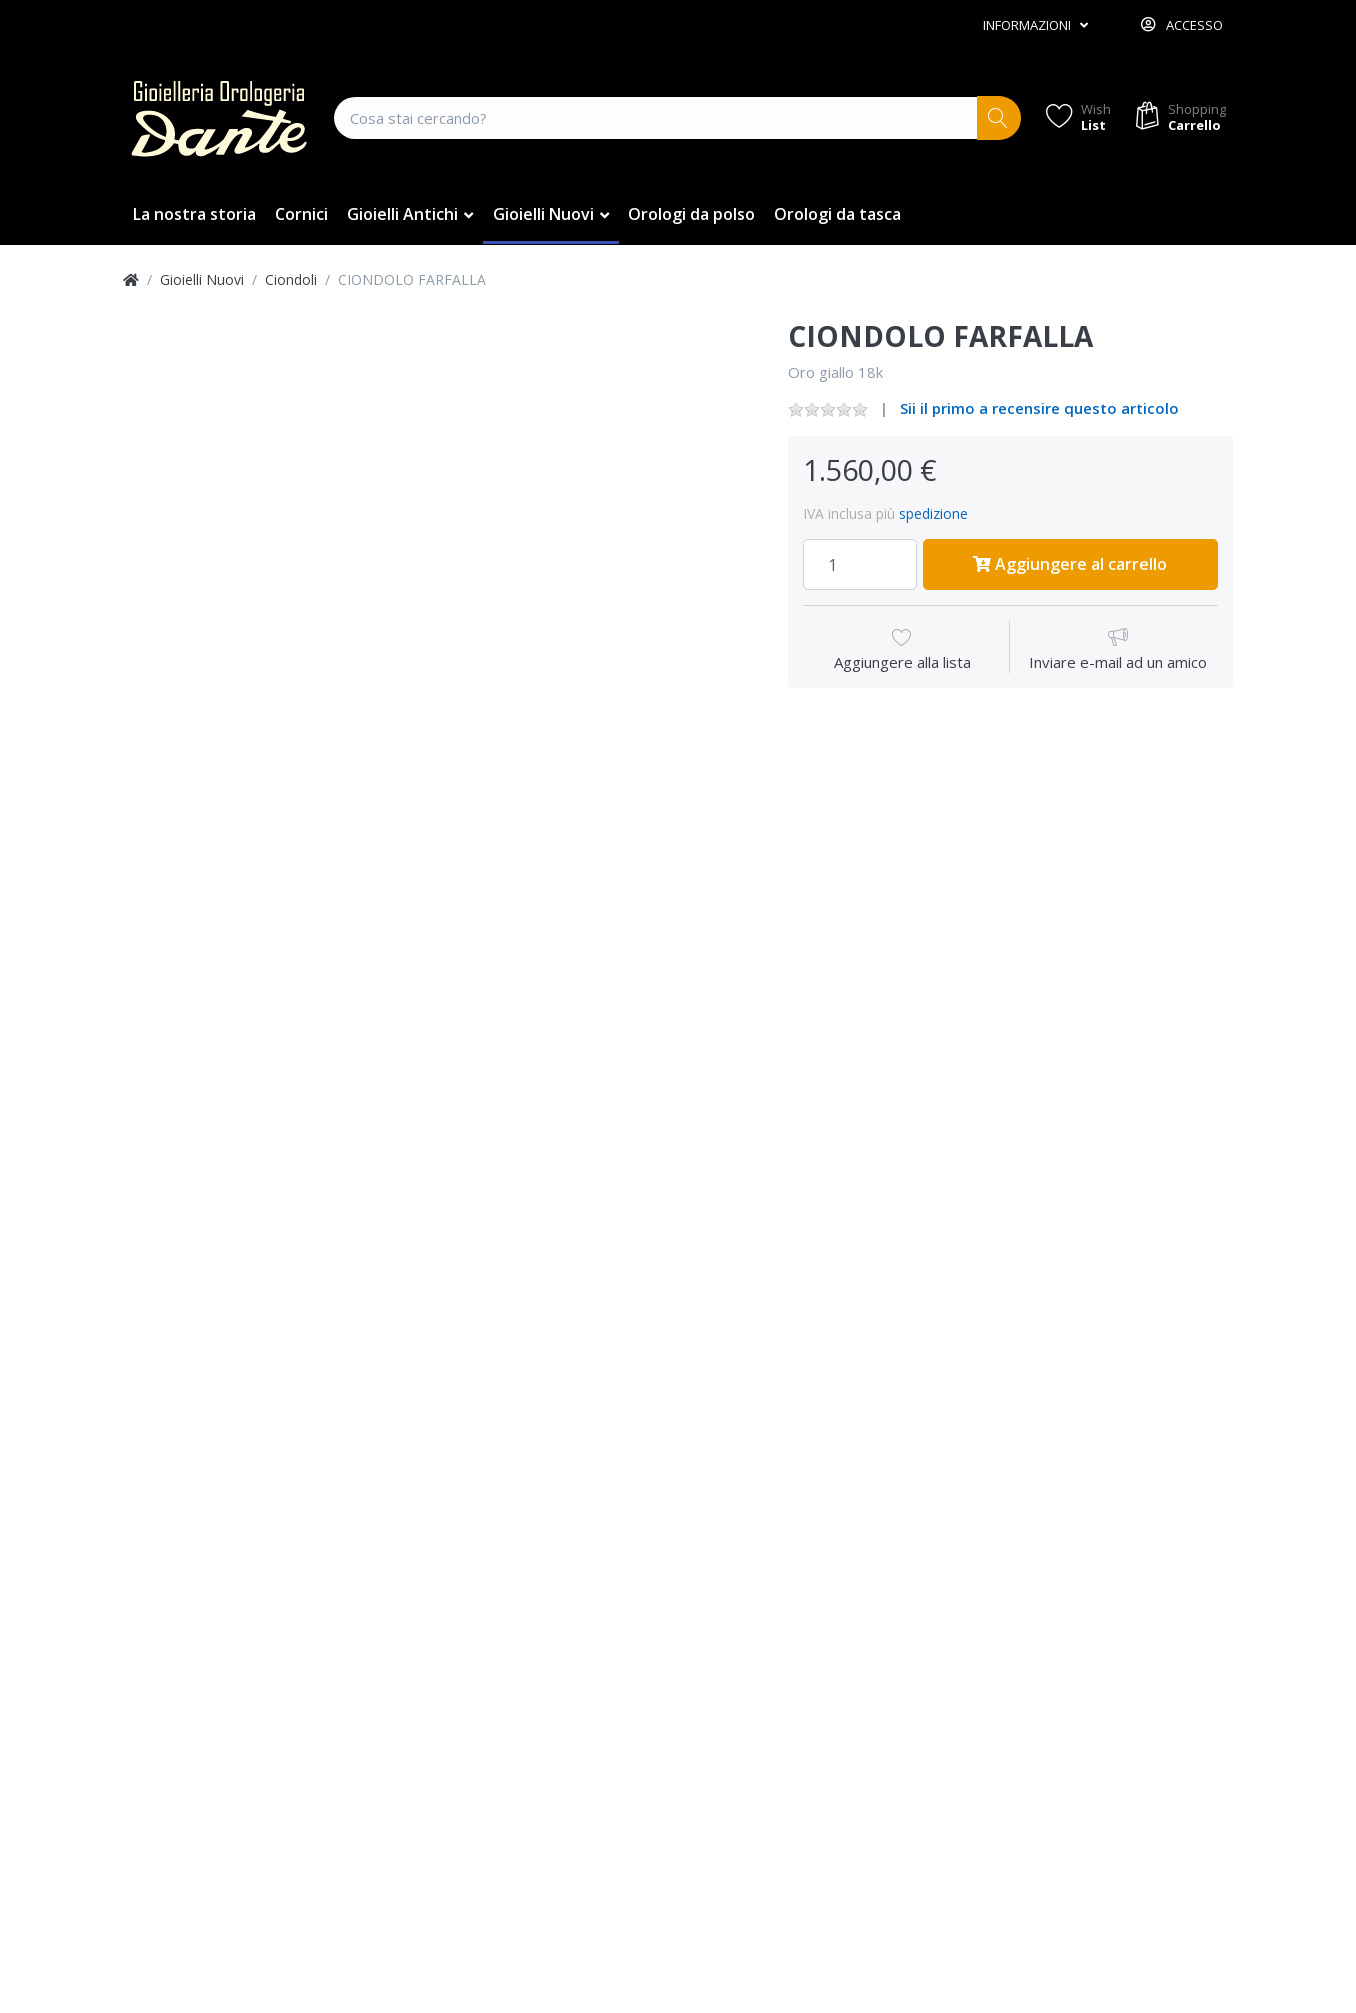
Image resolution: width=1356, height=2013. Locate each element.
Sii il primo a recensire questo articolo (1039, 408)
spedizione (933, 513)
